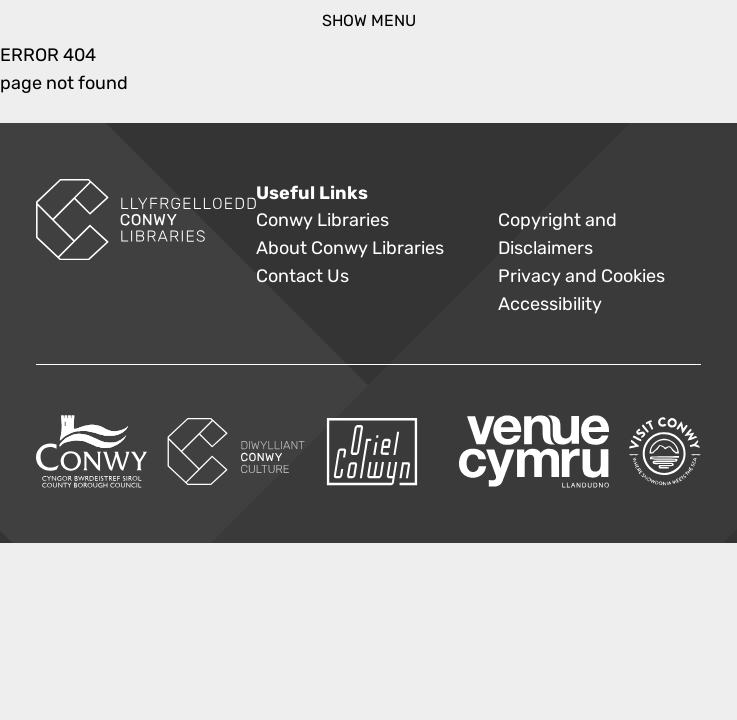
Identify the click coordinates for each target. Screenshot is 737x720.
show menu (369, 20)
